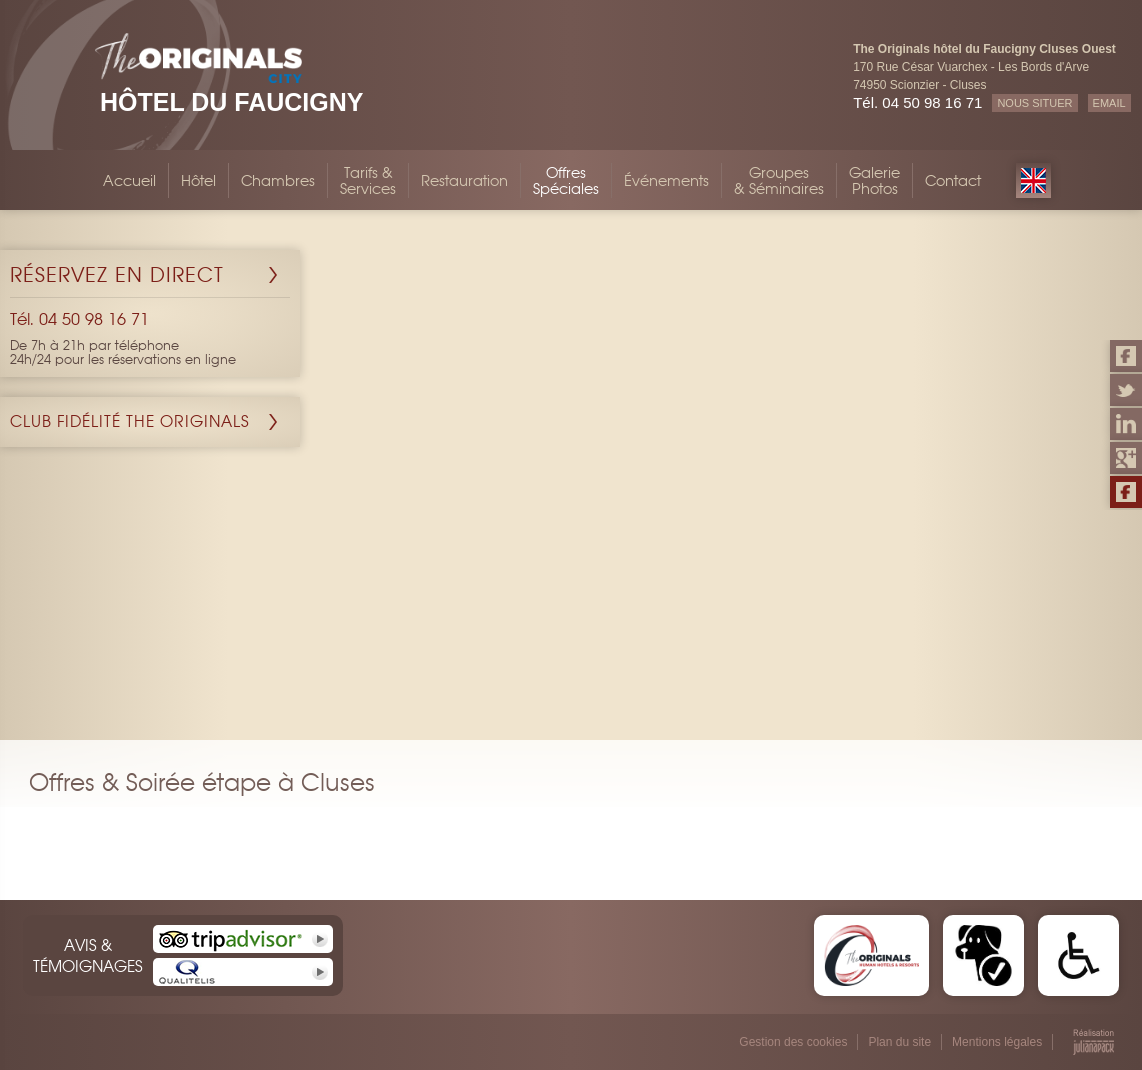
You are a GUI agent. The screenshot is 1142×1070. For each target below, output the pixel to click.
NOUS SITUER (1034, 103)
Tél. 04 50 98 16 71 (917, 102)
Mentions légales (997, 1042)
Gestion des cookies (793, 1042)
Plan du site (899, 1042)
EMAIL (1109, 103)
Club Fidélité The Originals (130, 421)
